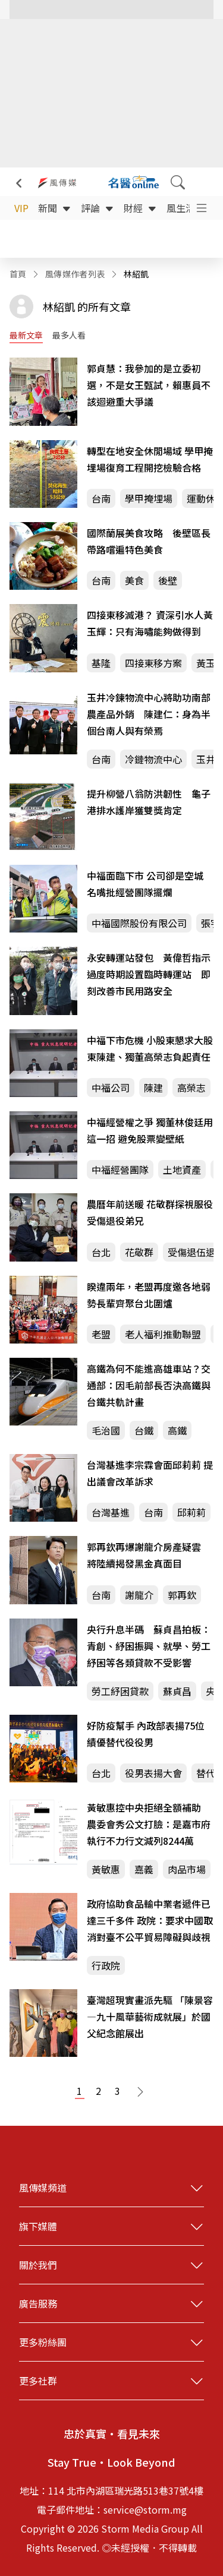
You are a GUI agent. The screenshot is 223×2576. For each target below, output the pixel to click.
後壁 (167, 580)
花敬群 (139, 1252)
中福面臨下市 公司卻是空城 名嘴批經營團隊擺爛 (145, 883)
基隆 (101, 663)
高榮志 (191, 1087)
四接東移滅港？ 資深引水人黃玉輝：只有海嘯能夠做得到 (150, 623)
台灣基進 (111, 1512)
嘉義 (143, 1869)
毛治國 (106, 1430)
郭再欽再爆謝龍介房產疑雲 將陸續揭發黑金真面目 (149, 1555)
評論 (97, 208)
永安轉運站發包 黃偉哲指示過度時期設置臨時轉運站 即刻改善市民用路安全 (149, 974)
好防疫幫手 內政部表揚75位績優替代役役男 (146, 1733)
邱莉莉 (191, 1512)
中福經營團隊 (120, 1169)
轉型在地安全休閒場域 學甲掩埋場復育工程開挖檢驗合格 (150, 459)
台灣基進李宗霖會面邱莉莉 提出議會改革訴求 (150, 1473)
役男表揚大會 (153, 1773)
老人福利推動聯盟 (163, 1334)
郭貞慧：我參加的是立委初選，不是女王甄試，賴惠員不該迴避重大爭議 (149, 385)
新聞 (54, 208)
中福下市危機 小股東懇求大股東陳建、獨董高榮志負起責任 (150, 1048)
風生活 (188, 208)
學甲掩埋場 (148, 498)
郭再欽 (182, 1595)
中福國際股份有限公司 (139, 923)
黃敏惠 (106, 1869)
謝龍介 (139, 1595)
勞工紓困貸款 (120, 1691)
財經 (140, 208)
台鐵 (143, 1430)
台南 (101, 498)
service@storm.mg (145, 2509)
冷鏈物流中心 (153, 759)
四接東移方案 (153, 663)
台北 (101, 1252)
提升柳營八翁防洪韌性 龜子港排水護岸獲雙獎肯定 (149, 801)
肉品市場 (187, 1869)
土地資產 (182, 1169)
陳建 (153, 1087)
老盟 (101, 1334)
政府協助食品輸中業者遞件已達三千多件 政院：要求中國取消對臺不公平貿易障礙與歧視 (150, 1920)
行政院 (106, 1965)
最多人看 (69, 335)
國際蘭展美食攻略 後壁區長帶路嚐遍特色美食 (149, 541)
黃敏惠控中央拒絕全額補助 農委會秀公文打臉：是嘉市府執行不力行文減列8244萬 (149, 1824)
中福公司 (111, 1087)
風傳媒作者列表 (75, 274)
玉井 (205, 759)
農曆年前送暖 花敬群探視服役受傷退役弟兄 (150, 1212)
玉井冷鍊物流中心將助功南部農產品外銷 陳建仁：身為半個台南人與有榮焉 (149, 714)
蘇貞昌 (177, 1691)
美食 (134, 580)
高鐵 (177, 1430)
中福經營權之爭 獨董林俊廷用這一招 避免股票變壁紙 (150, 1130)
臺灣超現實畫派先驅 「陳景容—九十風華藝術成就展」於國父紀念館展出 (150, 2016)
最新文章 (26, 335)
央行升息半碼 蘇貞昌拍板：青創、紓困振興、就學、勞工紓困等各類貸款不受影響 (149, 1646)
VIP (21, 208)
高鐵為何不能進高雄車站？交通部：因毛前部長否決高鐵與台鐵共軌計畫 (149, 1385)
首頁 (18, 274)
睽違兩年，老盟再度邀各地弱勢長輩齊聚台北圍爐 (149, 1294)
